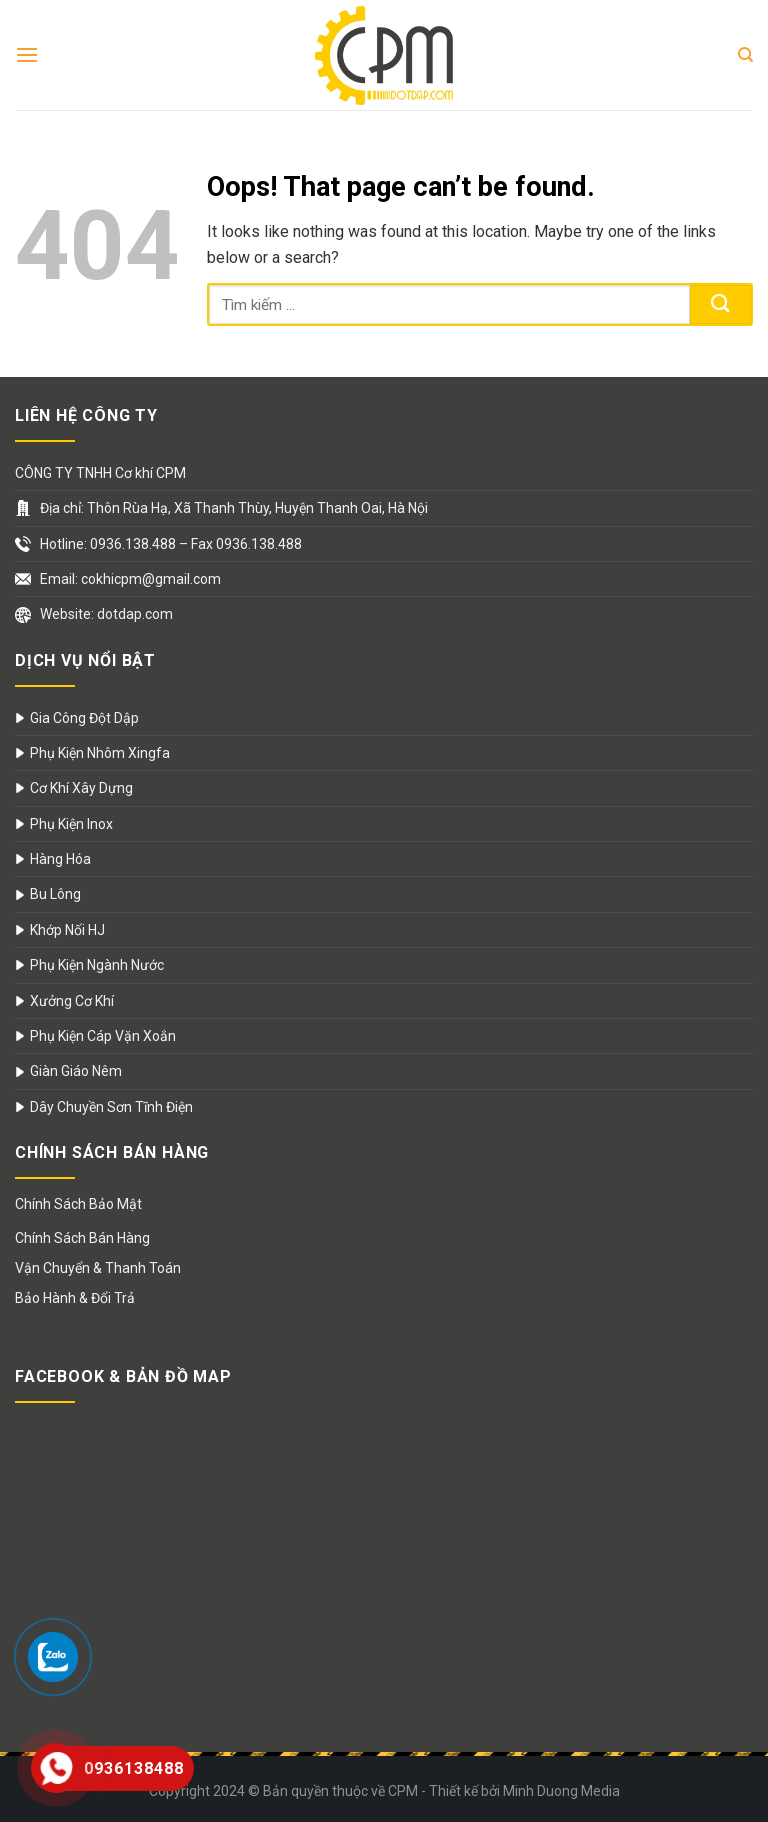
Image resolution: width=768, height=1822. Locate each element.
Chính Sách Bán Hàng (82, 1238)
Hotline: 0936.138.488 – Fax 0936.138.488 (171, 544)
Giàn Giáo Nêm (76, 1071)
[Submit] (720, 304)
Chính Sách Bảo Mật (78, 1204)
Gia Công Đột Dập (84, 718)
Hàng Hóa (60, 859)
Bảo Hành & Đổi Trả (75, 1298)
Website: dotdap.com (106, 614)
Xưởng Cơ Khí (72, 1001)
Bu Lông (55, 894)
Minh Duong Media (561, 1791)
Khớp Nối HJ (67, 930)
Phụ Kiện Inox (71, 824)
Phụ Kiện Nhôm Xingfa (100, 753)
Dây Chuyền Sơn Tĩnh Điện (111, 1107)
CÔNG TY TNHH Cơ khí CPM (100, 473)
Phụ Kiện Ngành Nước (97, 965)
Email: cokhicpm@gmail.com (130, 579)
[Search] (745, 55)
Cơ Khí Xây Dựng (81, 788)
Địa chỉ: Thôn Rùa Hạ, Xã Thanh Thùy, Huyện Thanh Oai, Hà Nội (234, 508)
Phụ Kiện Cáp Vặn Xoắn (103, 1036)
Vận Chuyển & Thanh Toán (98, 1268)
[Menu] (27, 54)
